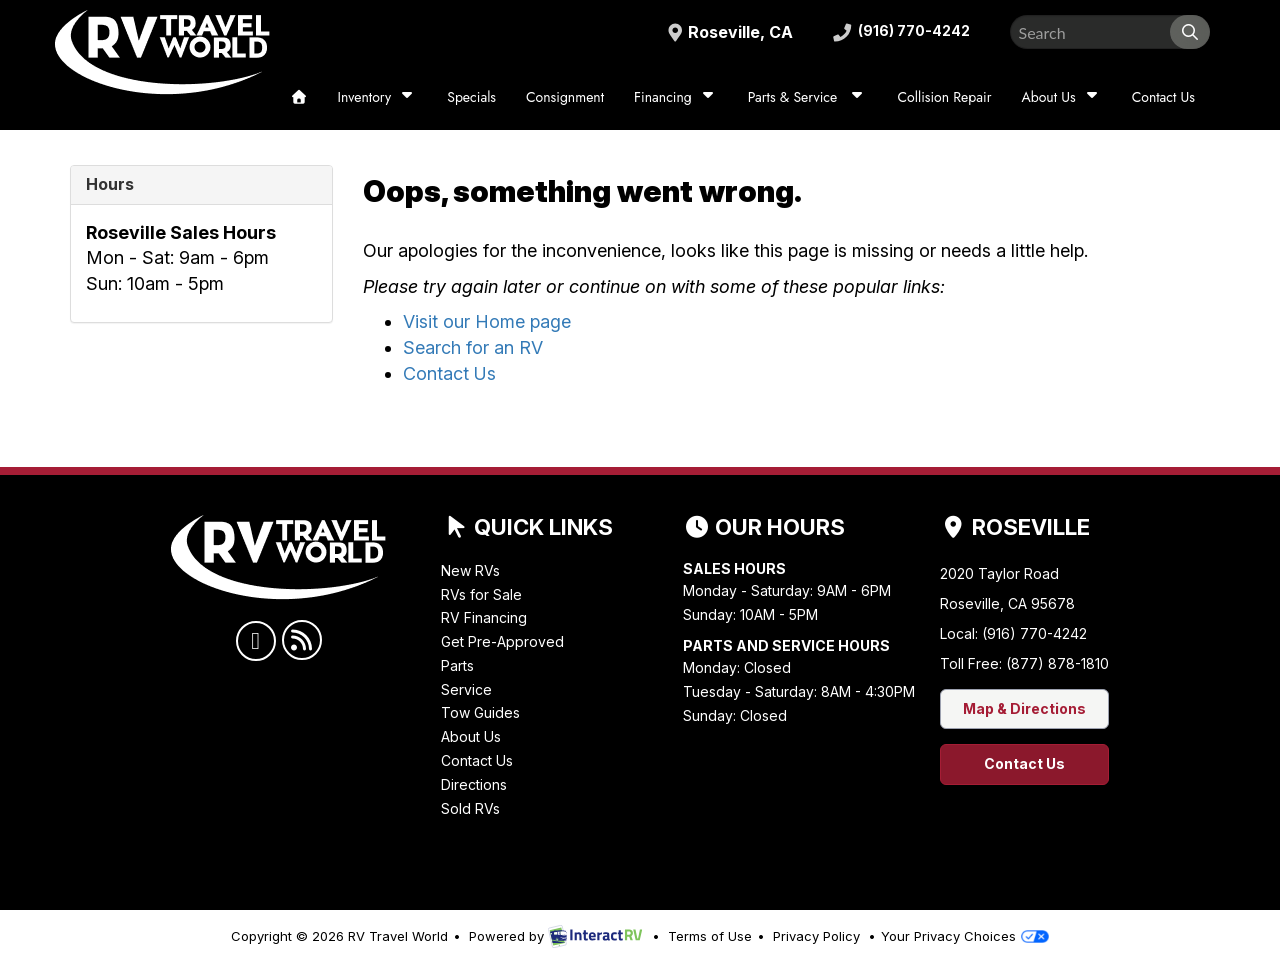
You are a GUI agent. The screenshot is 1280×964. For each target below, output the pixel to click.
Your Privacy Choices (965, 936)
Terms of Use (710, 936)
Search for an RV (473, 347)
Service (466, 689)
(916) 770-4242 (896, 32)
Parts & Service (808, 96)
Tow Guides (480, 712)
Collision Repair (944, 97)
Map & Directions (1024, 708)
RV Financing (484, 617)
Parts (457, 665)
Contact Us (1163, 97)
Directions (474, 784)
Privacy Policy (816, 936)
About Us (1061, 96)
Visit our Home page (487, 321)
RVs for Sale (481, 594)
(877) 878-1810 (1057, 663)
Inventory (378, 96)
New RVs (470, 570)
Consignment (565, 97)
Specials (471, 97)
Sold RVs (470, 808)
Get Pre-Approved (502, 641)
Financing (676, 96)
